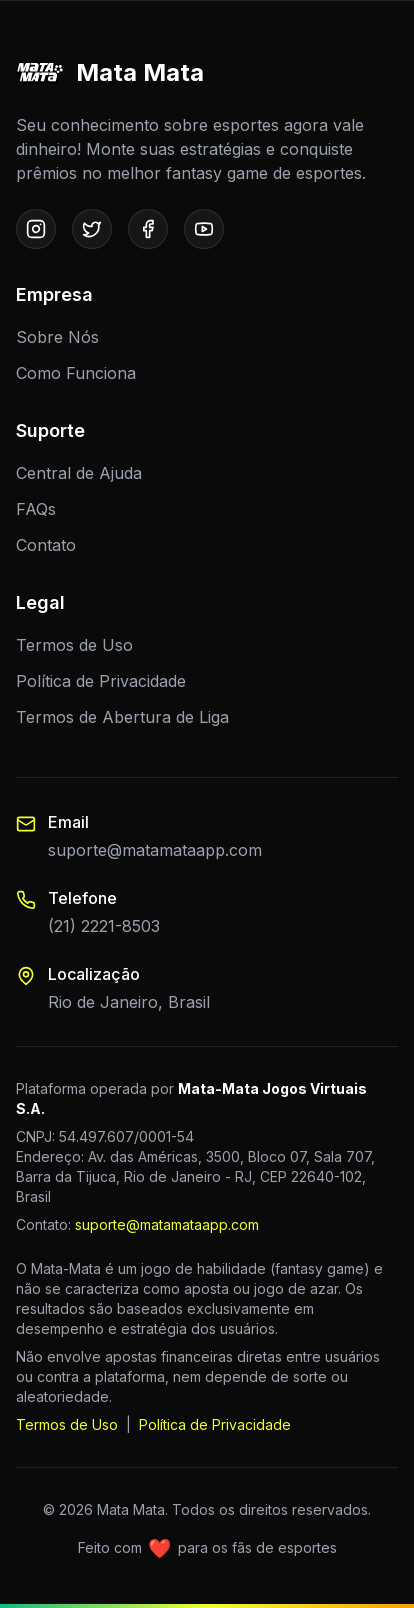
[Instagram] (36, 229)
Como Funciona (76, 373)
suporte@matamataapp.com (155, 850)
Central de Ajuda (79, 473)
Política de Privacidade (101, 681)
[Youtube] (204, 229)
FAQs (36, 509)
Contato (46, 545)
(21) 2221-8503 (104, 926)
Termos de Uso (74, 645)
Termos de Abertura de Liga (122, 717)
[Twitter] (92, 229)
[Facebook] (148, 229)
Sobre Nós (57, 337)
